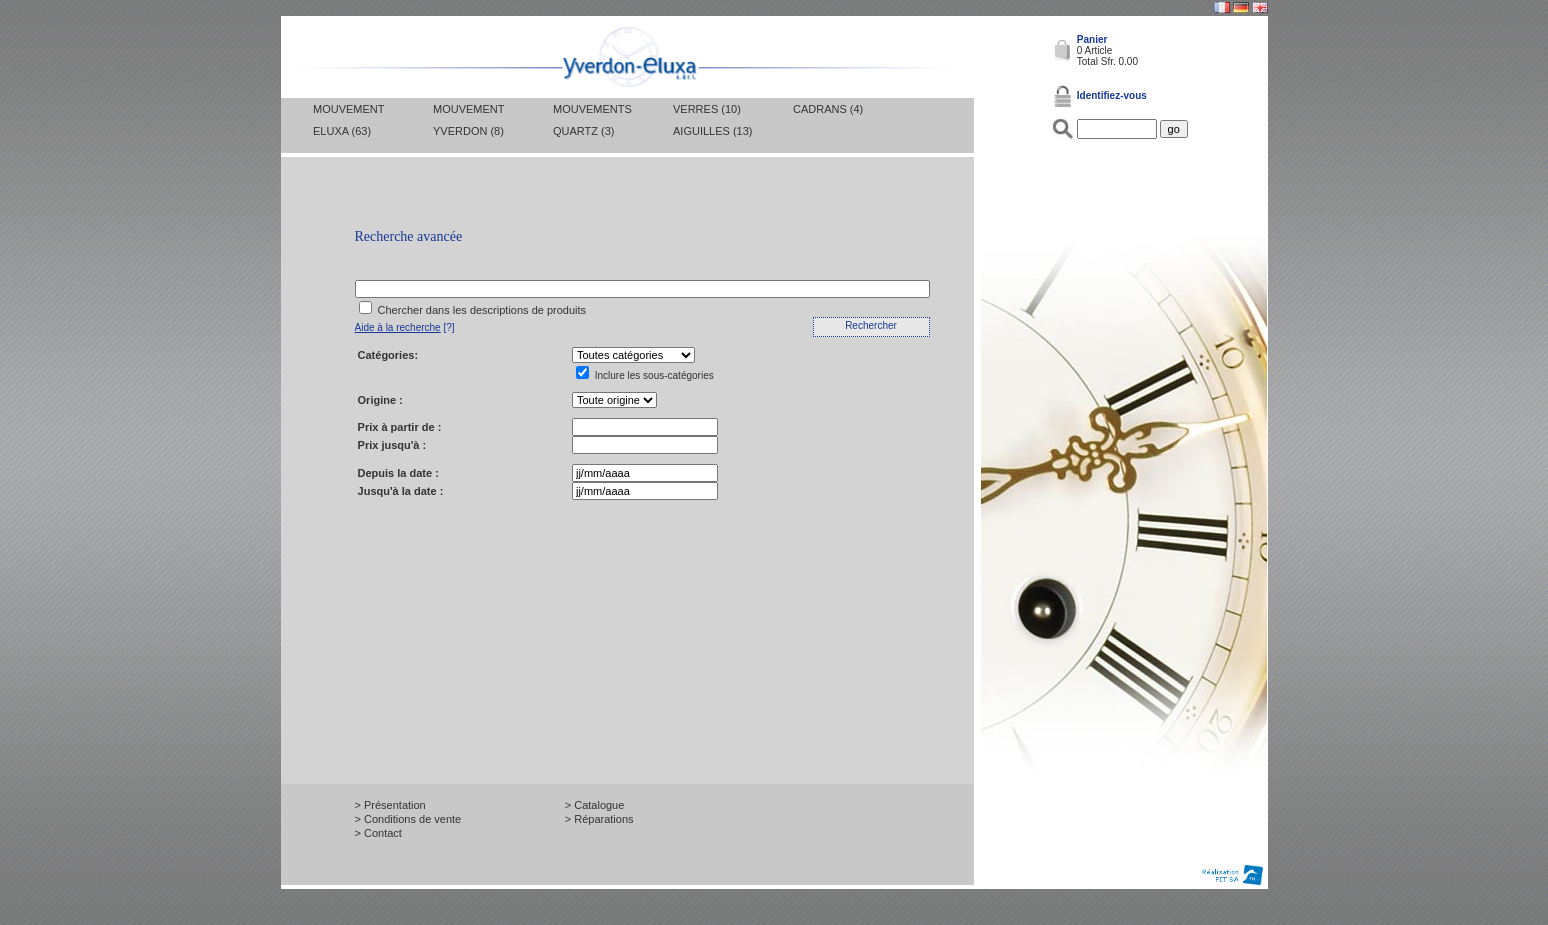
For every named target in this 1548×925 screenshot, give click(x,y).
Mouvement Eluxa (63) (348, 120)
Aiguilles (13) (712, 131)
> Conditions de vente (408, 819)
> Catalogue (595, 805)
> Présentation (390, 805)
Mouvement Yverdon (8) (468, 120)
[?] (405, 327)
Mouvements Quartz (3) (592, 120)
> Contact (378, 833)
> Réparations (599, 819)
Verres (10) (707, 109)
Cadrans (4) (828, 109)
